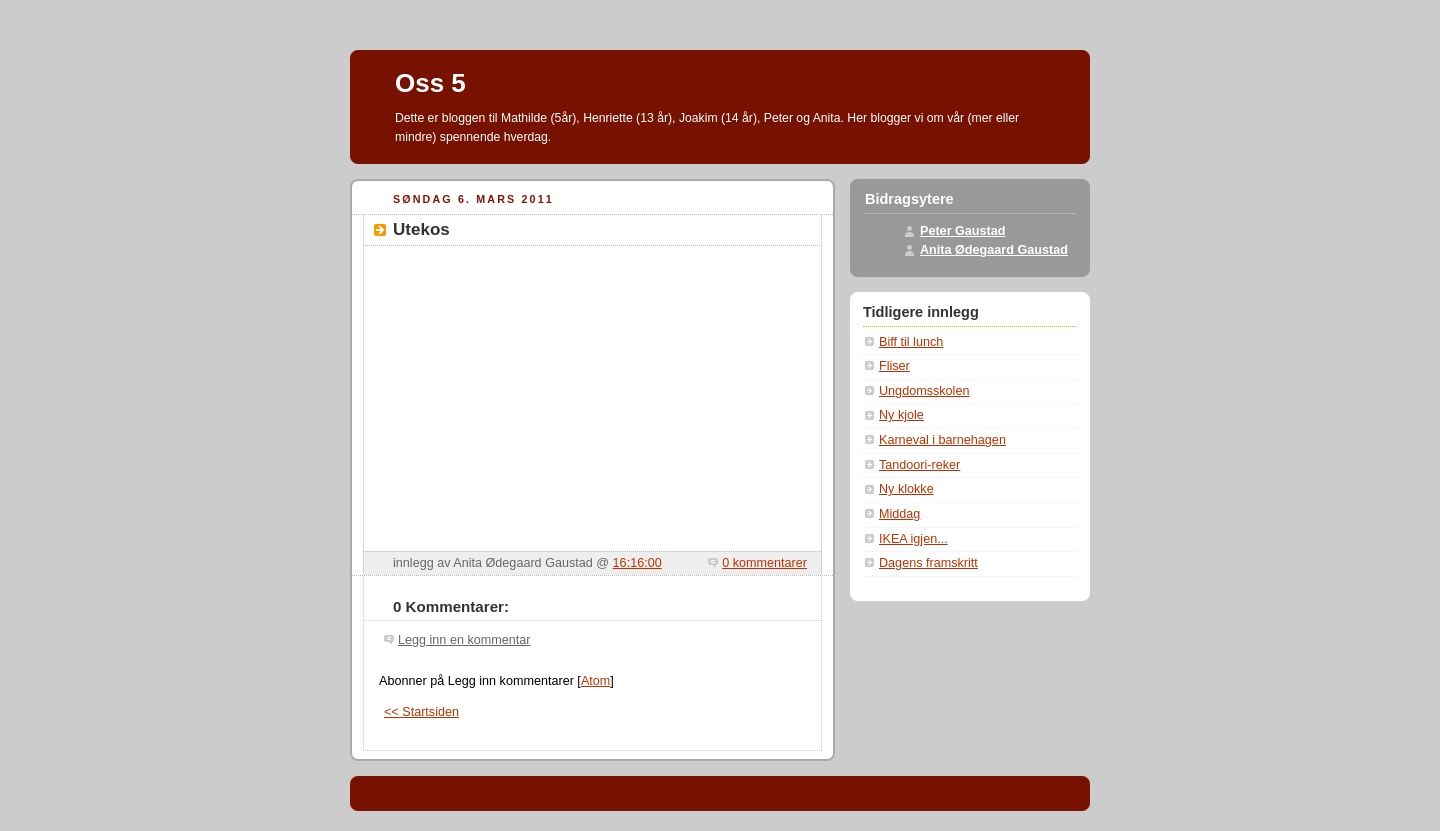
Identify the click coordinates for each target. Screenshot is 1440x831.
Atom (595, 681)
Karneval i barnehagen (942, 440)
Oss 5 (430, 83)
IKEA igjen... (913, 539)
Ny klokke (906, 489)
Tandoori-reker (919, 465)
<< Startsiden (421, 712)
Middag (899, 514)
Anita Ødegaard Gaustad (994, 250)
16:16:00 (637, 563)
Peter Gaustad (963, 231)
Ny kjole (901, 415)
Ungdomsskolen (924, 391)
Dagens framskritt (928, 563)
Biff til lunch (911, 342)
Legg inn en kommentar (464, 640)
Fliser (894, 366)
